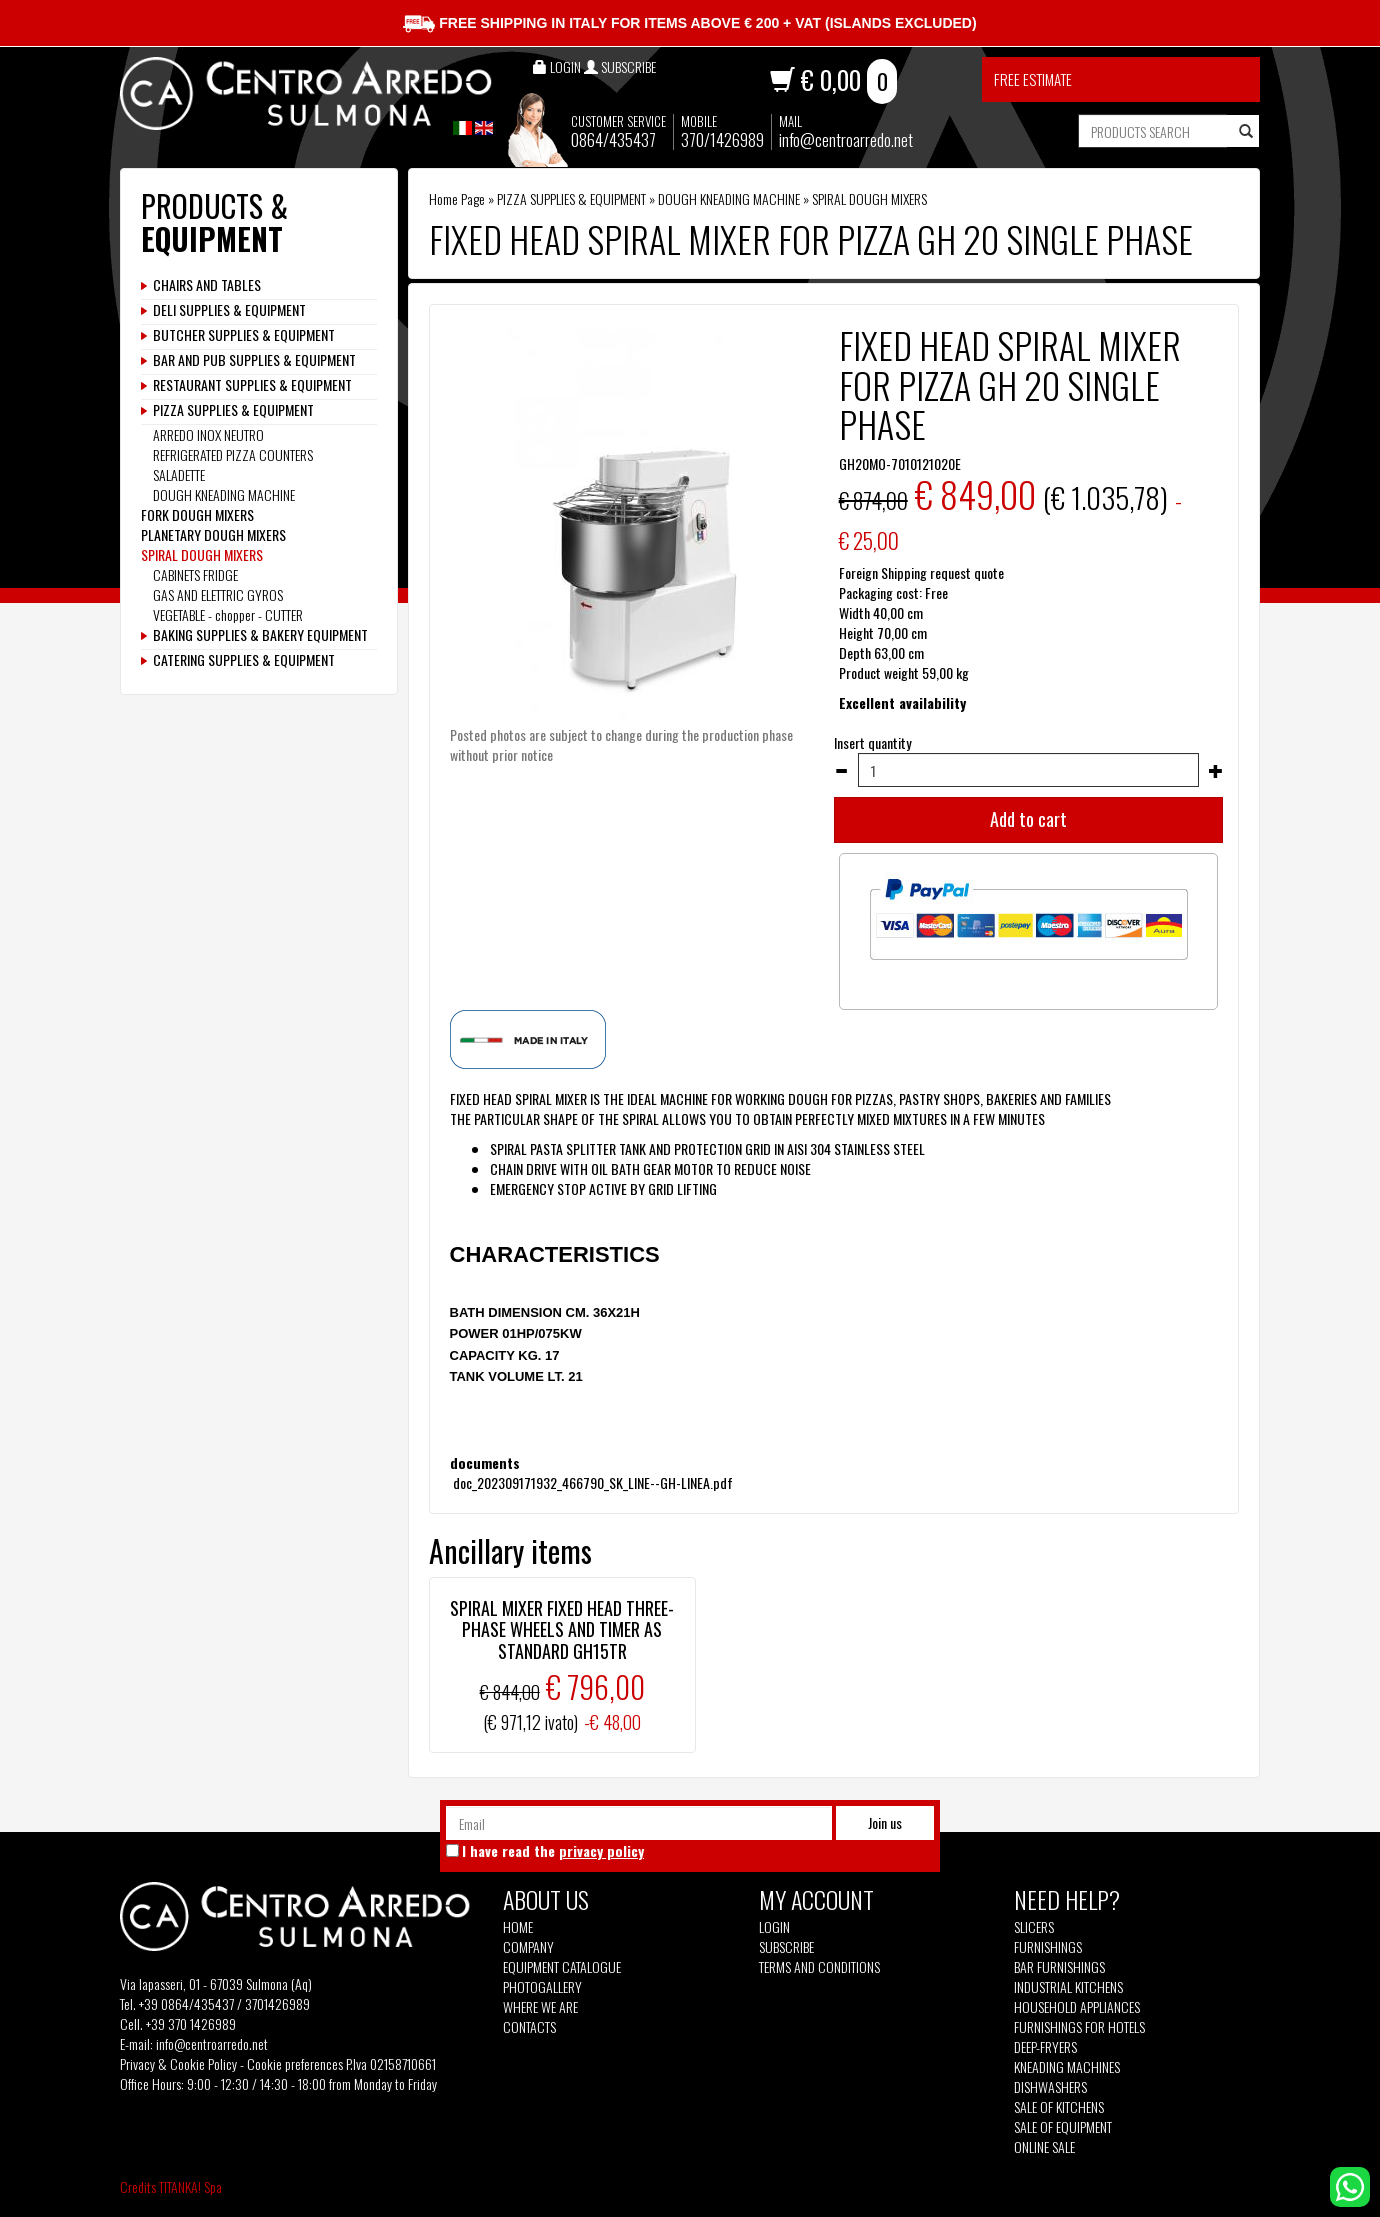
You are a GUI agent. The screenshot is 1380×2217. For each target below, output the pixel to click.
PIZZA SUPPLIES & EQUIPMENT (571, 198)
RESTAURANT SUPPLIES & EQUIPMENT (252, 385)
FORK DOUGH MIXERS (197, 514)
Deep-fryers (1045, 2047)
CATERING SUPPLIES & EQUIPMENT (244, 660)
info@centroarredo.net (846, 139)
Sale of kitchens (1059, 2107)
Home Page (457, 198)
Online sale (1044, 2147)
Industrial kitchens (1068, 1987)
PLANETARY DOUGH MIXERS (213, 534)
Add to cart (1028, 819)
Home (518, 1927)
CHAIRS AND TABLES (207, 285)
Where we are (540, 2007)
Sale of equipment (1063, 2127)
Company (528, 1947)
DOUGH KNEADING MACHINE (729, 198)
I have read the (553, 1851)
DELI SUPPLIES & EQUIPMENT (229, 310)
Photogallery (542, 1987)
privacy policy (601, 1850)
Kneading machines (1067, 2067)
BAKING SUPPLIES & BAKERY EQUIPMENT (260, 635)
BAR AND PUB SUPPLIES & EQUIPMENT (254, 360)
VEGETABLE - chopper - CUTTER (228, 614)
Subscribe (786, 1946)
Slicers (1034, 1927)
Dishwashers (1050, 2087)
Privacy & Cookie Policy (178, 2063)
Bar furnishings (1059, 1967)
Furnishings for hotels (1079, 2027)
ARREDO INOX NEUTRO (208, 434)
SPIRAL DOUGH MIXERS (869, 198)
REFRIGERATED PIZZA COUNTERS (233, 454)
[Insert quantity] (1028, 770)
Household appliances (1077, 2007)
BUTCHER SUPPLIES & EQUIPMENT (244, 335)
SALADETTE (179, 474)
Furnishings (1048, 1947)
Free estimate (1033, 79)
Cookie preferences (295, 2063)
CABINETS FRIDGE (195, 574)
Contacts (529, 2027)
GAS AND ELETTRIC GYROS (218, 594)
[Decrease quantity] (841, 771)
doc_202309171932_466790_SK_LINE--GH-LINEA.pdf (591, 1482)
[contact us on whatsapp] (1350, 2184)
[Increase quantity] (1216, 771)
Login (774, 1926)
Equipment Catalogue (562, 1967)
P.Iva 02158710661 (391, 2063)
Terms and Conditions (819, 1967)
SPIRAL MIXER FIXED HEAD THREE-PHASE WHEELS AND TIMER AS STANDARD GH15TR (562, 1629)
